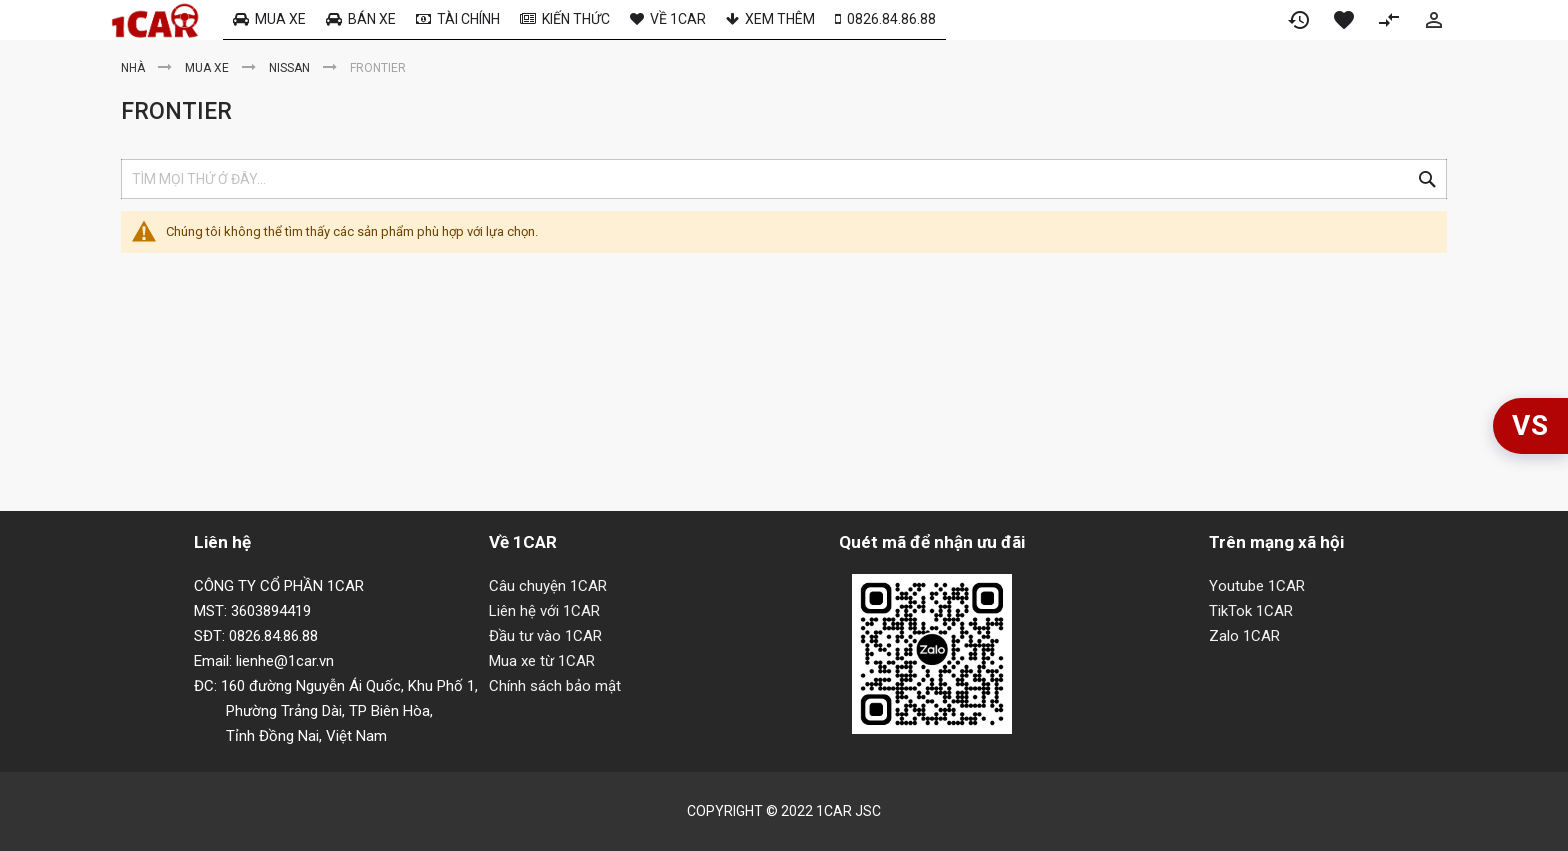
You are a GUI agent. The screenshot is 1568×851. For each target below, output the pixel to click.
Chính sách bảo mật (555, 686)
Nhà (134, 68)
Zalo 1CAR (1244, 636)
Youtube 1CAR (1257, 586)
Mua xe (208, 68)
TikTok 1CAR (1251, 611)
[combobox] (784, 179)
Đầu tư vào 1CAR (545, 636)
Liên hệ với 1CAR (544, 611)
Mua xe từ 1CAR (542, 661)
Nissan (291, 68)
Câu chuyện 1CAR (548, 586)
